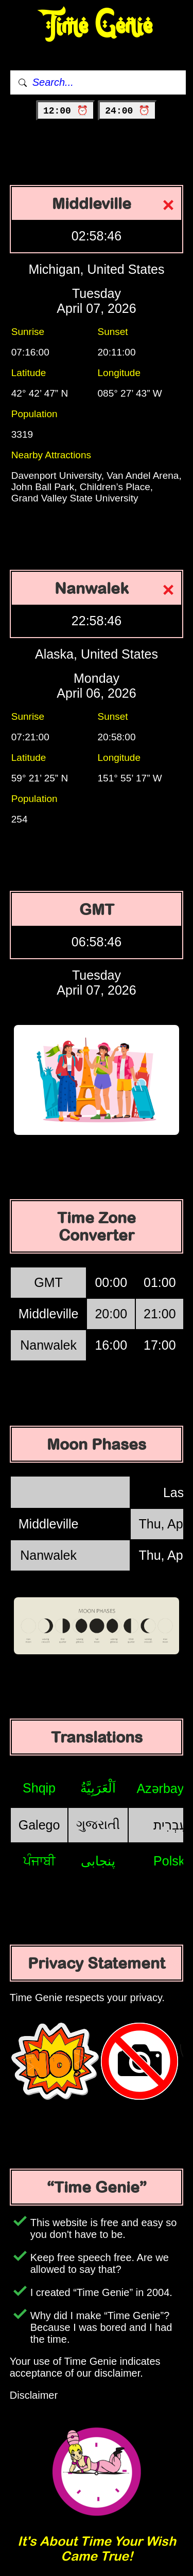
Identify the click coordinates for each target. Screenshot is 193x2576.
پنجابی (98, 1861)
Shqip (39, 1788)
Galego (39, 1825)
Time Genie (96, 26)
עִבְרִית (170, 1825)
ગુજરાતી (98, 1824)
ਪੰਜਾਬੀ (39, 1861)
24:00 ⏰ (127, 111)
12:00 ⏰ (65, 111)
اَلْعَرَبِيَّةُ (98, 1788)
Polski (170, 1861)
